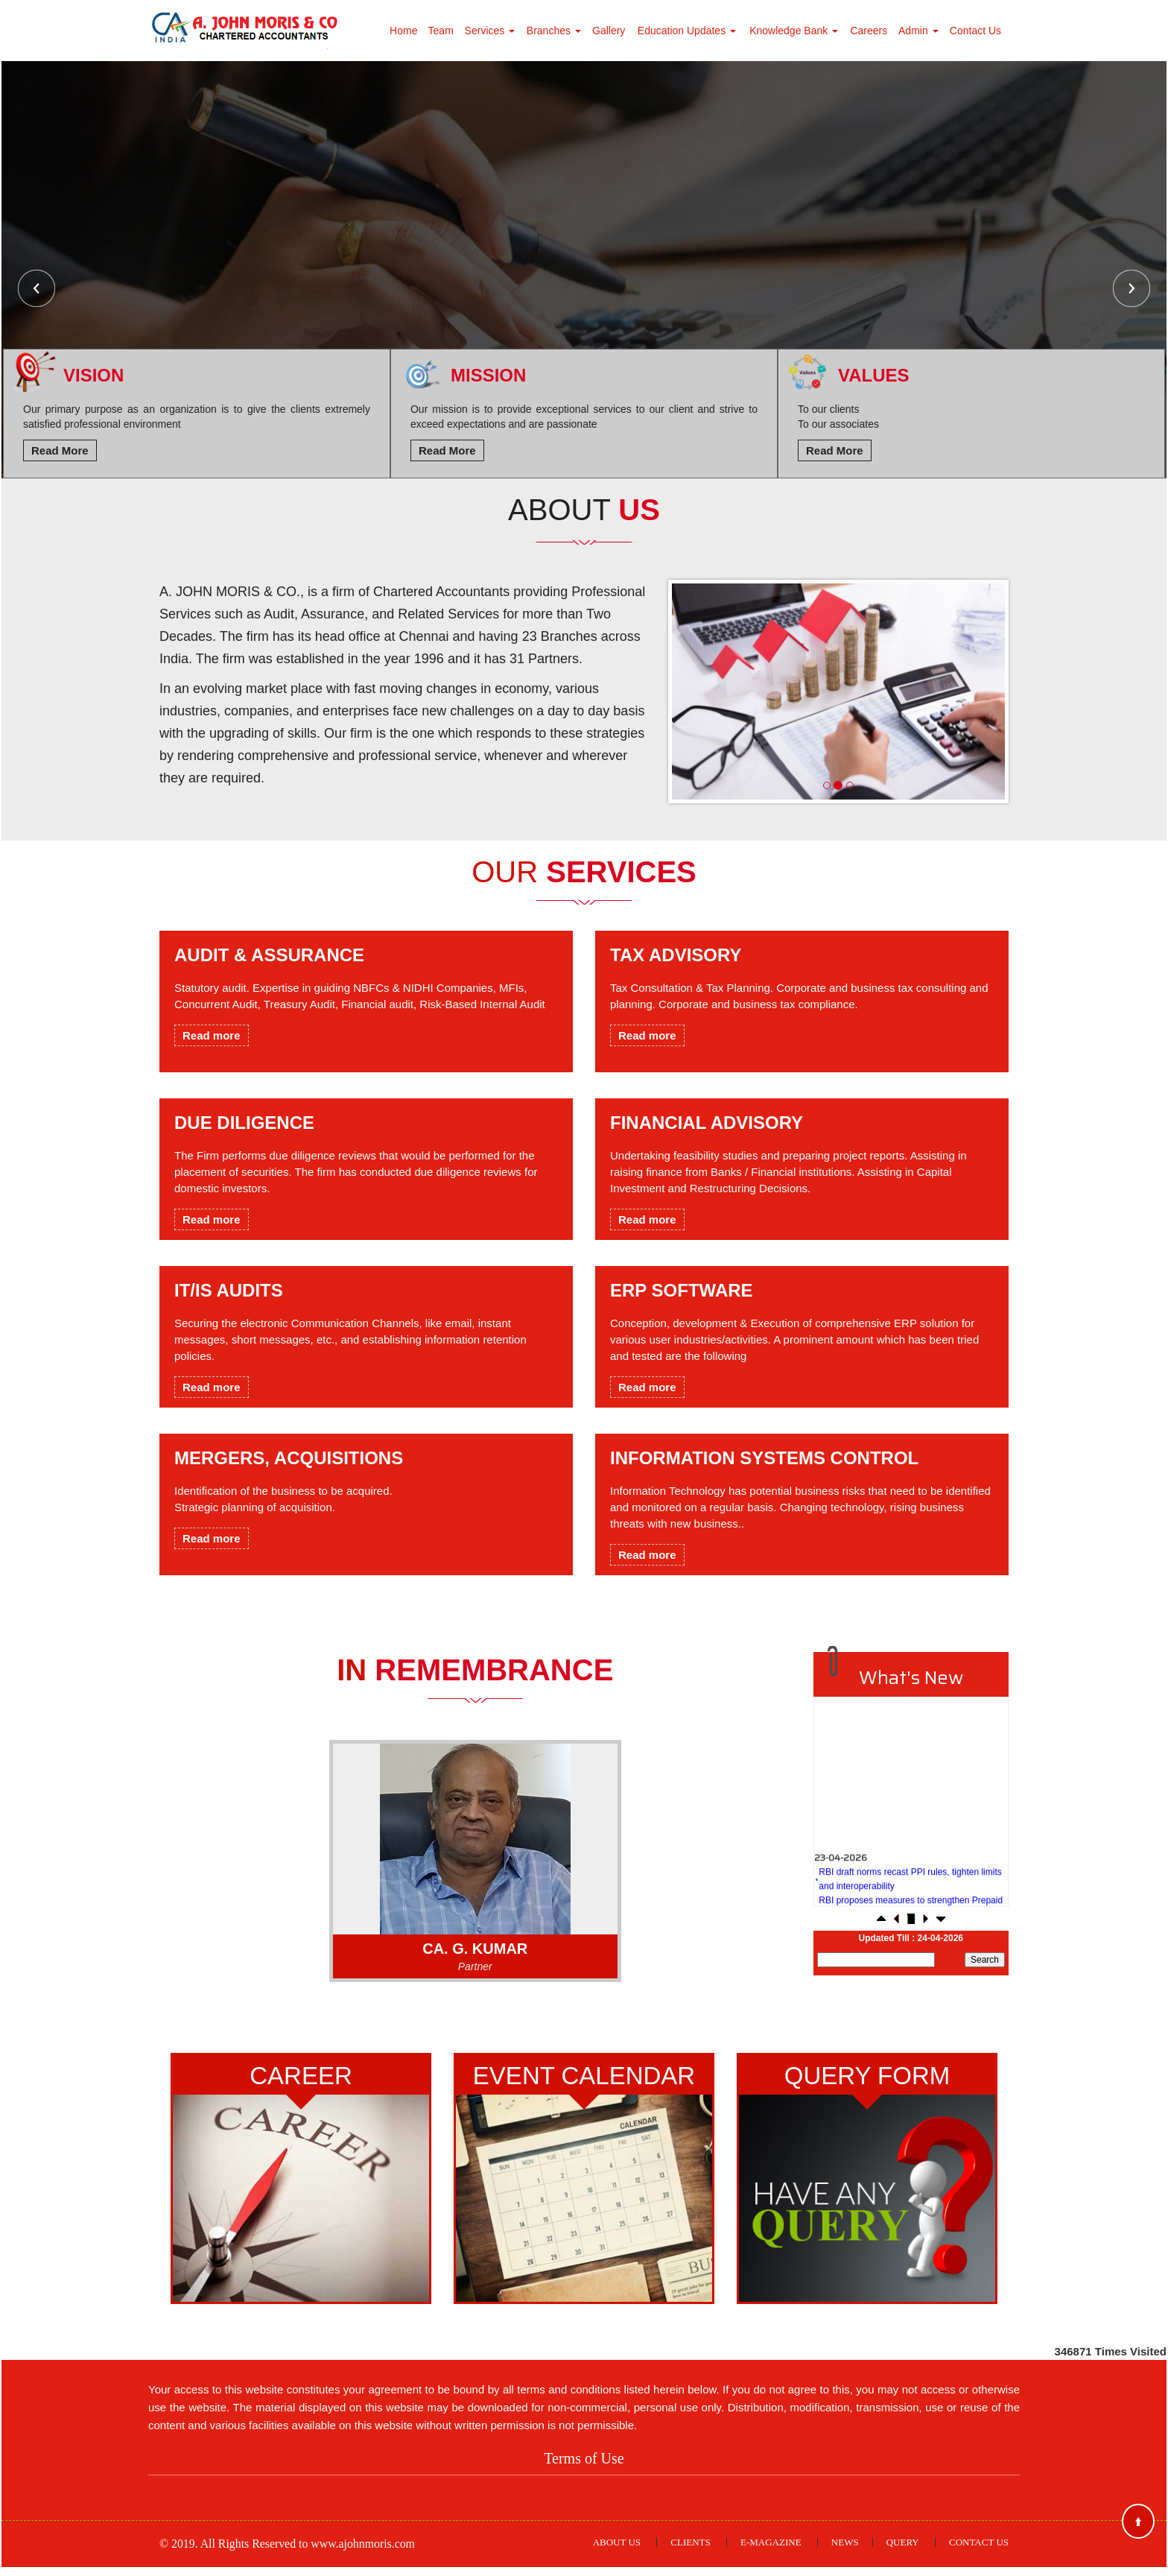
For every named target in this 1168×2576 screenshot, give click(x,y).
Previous (36, 288)
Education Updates (687, 31)
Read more (211, 1035)
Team (441, 31)
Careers (868, 31)
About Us (617, 2550)
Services (490, 31)
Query (902, 2550)
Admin (918, 31)
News (845, 2550)
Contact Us (975, 31)
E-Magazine (771, 2550)
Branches (554, 31)
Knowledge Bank (793, 31)
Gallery (608, 31)
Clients (690, 2550)
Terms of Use (583, 2466)
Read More (60, 450)
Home (403, 31)
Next (1131, 288)
